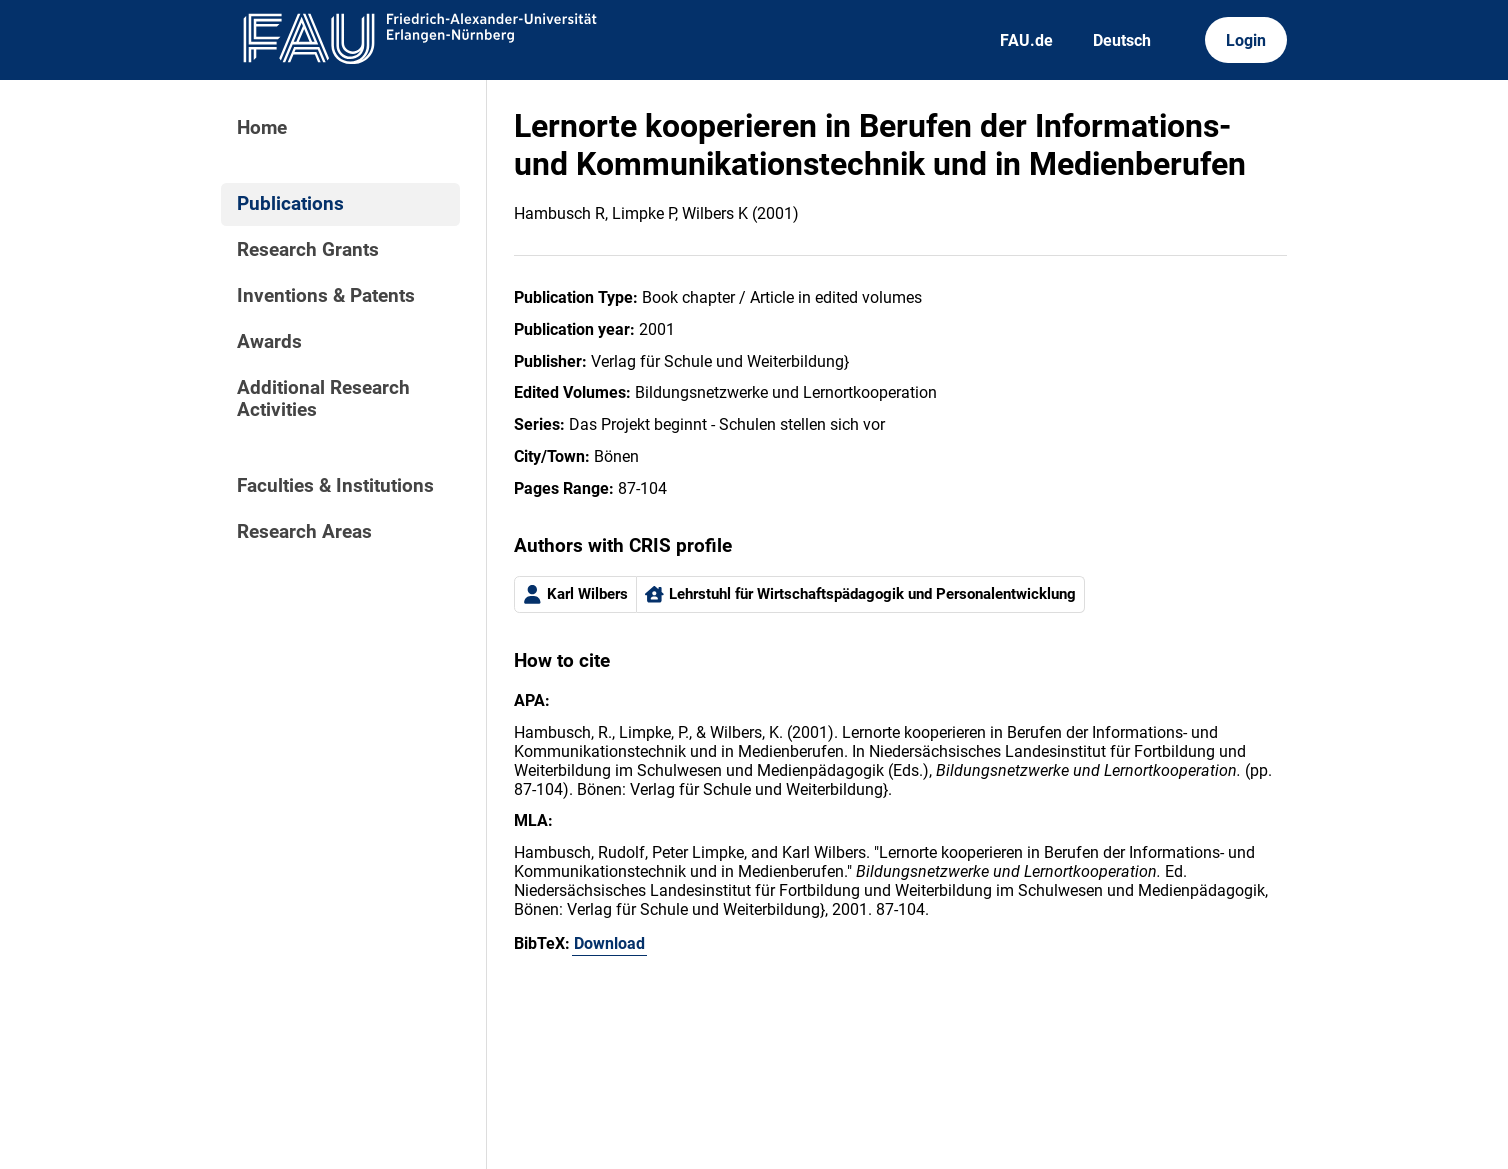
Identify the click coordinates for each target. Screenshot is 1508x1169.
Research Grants (308, 250)
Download (609, 943)
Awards (269, 342)
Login (1246, 40)
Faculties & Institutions (335, 486)
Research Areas (304, 532)
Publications (290, 204)
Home (262, 128)
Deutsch (1122, 40)
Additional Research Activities (323, 399)
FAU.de (1026, 40)
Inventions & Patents (326, 296)
